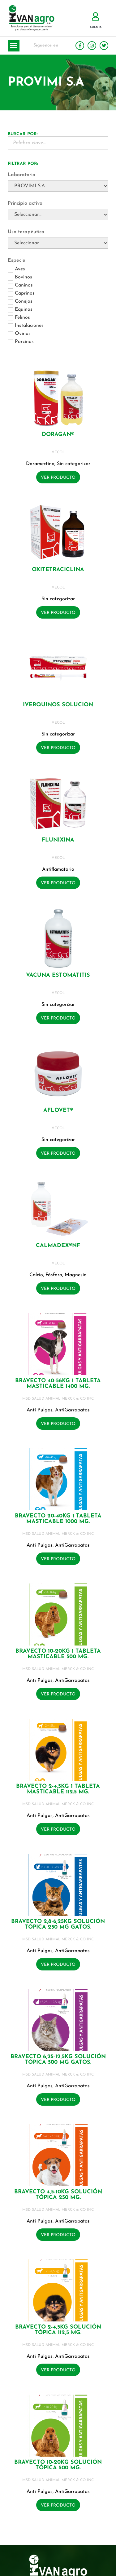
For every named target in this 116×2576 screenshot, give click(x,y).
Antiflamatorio (58, 869)
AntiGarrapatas (72, 1410)
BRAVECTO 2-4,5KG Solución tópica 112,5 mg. (58, 2330)
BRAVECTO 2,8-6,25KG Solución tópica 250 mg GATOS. (58, 1924)
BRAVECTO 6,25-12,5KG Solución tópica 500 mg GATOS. (58, 2059)
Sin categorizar (73, 463)
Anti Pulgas (40, 1410)
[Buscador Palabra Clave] (58, 142)
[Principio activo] (58, 214)
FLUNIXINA (58, 840)
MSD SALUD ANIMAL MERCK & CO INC (58, 1399)
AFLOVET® (58, 1110)
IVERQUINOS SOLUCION (58, 705)
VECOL (58, 452)
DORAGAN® (58, 434)
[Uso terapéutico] (58, 243)
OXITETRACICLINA (58, 570)
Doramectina (40, 463)
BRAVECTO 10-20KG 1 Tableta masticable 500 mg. (58, 1654)
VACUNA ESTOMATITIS (58, 975)
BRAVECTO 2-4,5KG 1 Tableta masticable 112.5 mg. (58, 1789)
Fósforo (53, 1274)
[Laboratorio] (58, 186)
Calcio (36, 1274)
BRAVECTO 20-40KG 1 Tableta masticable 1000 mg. (58, 1519)
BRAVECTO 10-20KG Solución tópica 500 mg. (58, 2465)
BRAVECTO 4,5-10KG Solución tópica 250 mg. (58, 2195)
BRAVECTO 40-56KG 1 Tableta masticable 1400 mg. (58, 1383)
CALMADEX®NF (58, 1246)
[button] (13, 45)
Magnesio (76, 1274)
